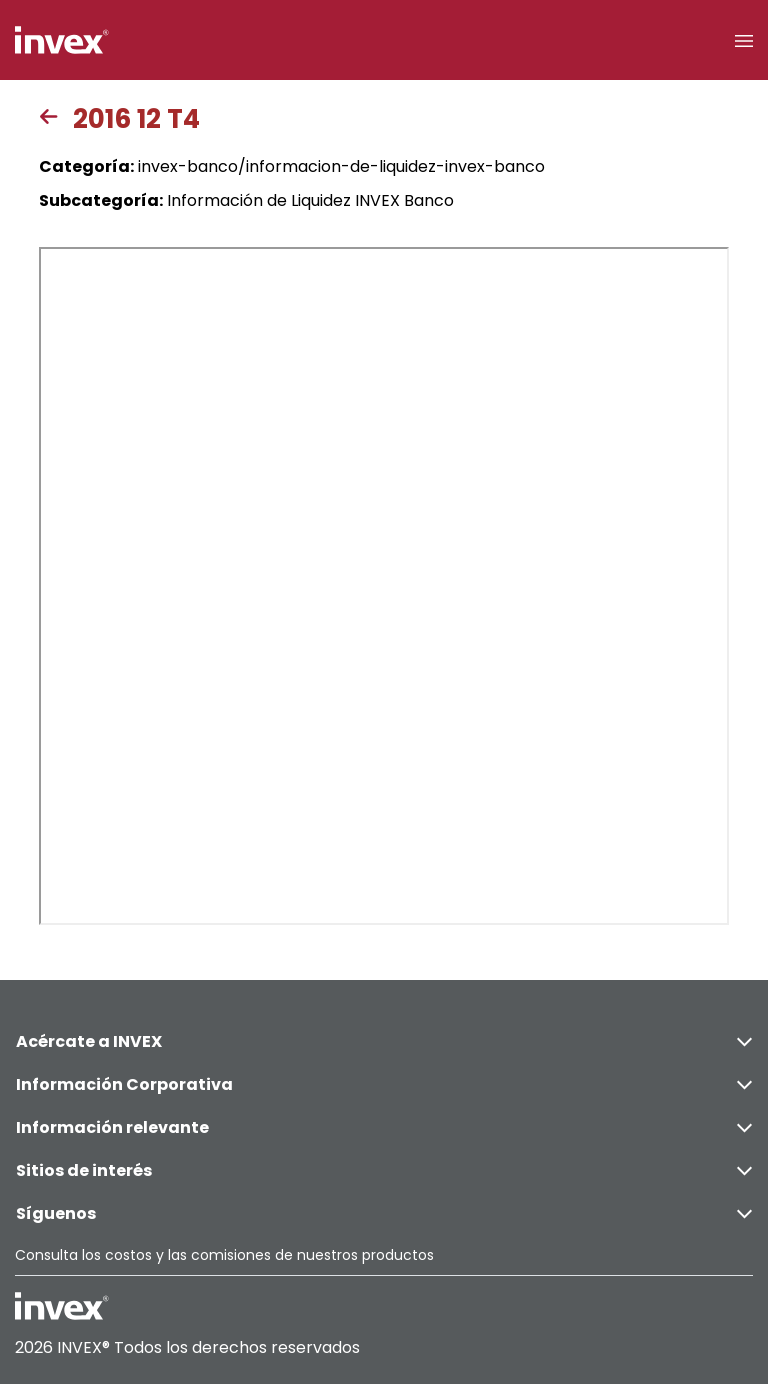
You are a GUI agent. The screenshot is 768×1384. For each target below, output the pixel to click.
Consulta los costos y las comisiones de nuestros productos (224, 1255)
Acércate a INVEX (384, 1041)
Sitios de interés (384, 1170)
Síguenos (384, 1213)
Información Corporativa (384, 1084)
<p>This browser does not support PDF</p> (384, 586)
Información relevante (384, 1127)
